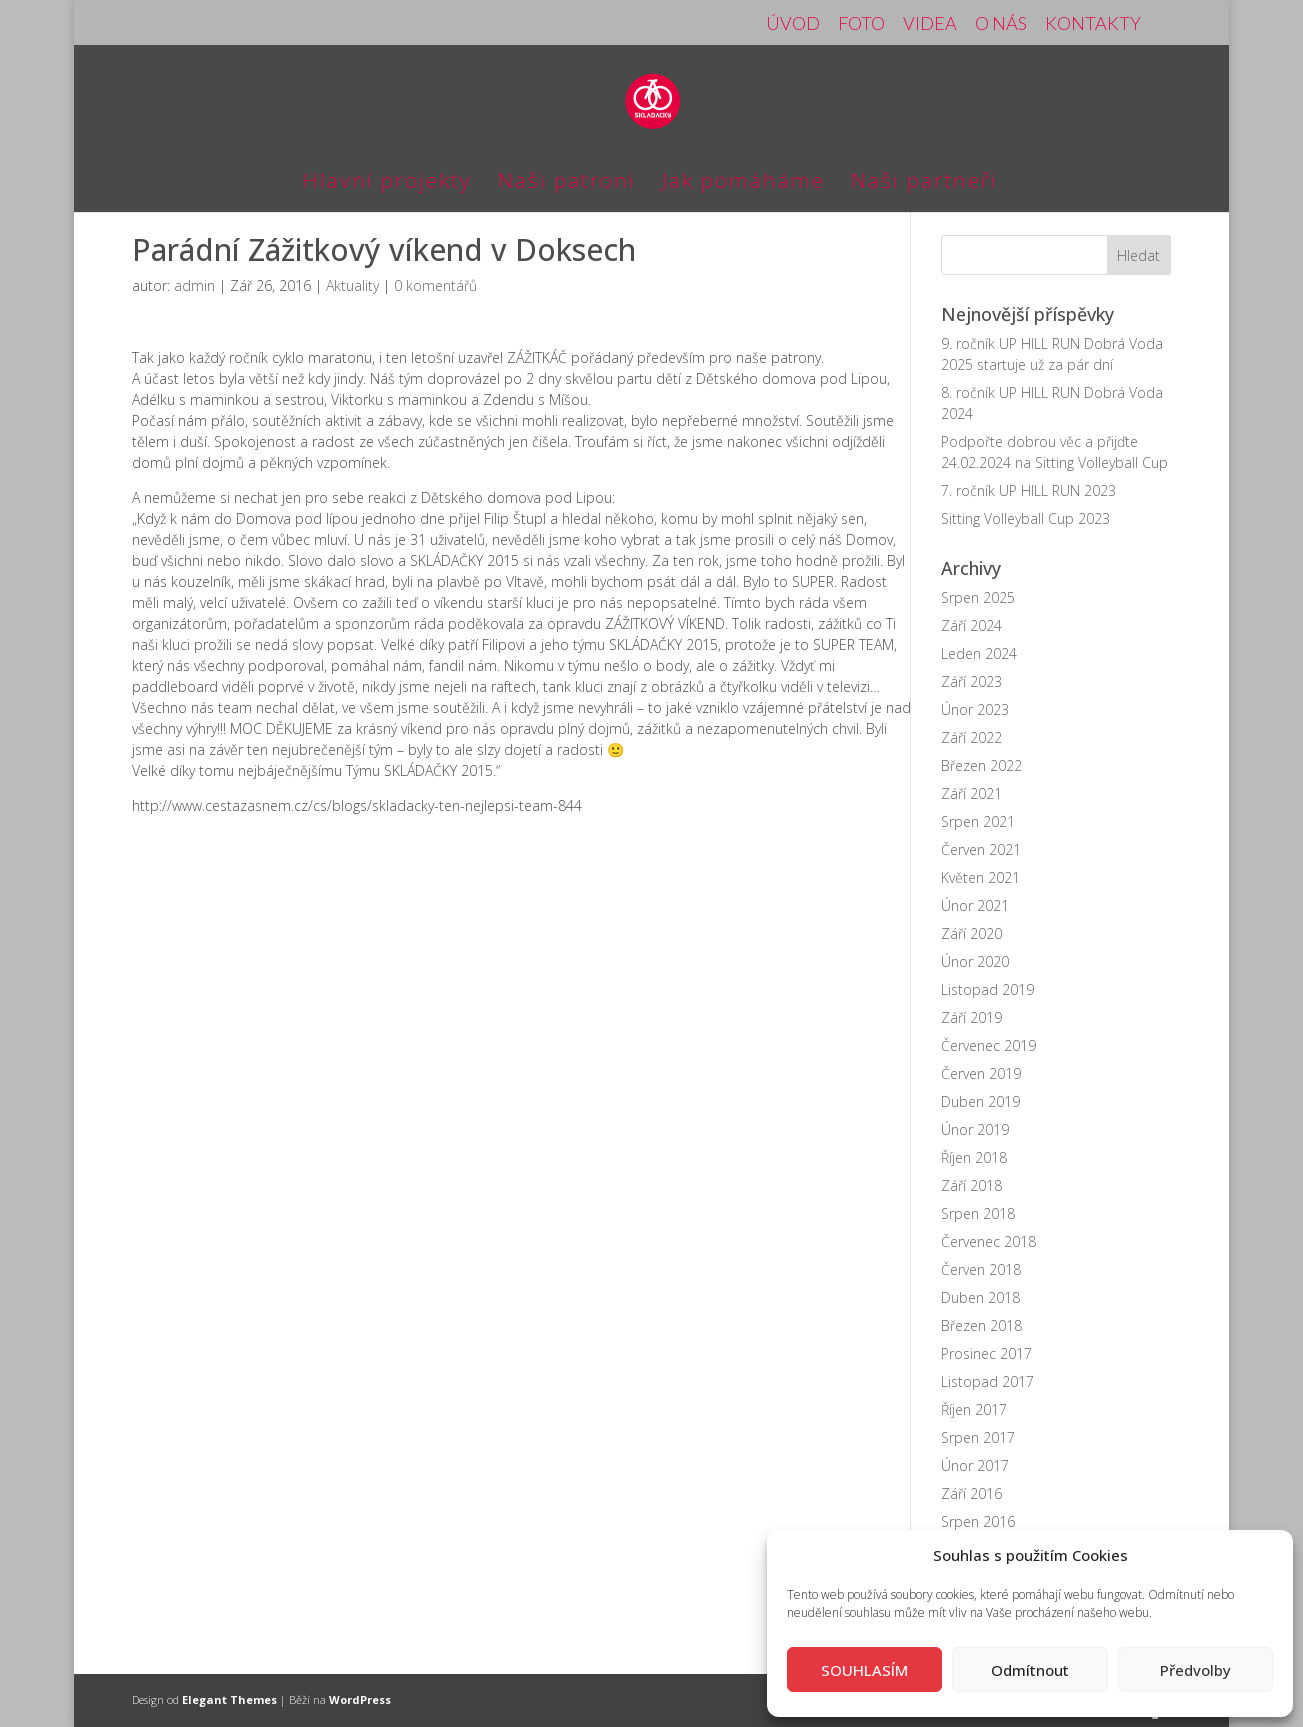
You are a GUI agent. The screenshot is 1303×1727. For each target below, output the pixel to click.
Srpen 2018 (978, 1213)
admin (194, 285)
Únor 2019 (975, 1129)
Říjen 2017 (974, 1409)
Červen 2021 (981, 849)
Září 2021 (971, 793)
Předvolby (1195, 1670)
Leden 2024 (979, 653)
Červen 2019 (981, 1073)
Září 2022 (971, 737)
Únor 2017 (975, 1465)
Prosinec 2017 (986, 1353)
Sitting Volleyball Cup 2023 (1025, 518)
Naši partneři (924, 183)
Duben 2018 (980, 1297)
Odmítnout (1030, 1670)
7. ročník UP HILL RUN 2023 (1028, 490)
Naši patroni (567, 183)
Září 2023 (971, 681)
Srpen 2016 (978, 1521)
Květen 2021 (980, 877)
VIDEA (930, 24)
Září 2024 (971, 625)
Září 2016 (971, 1493)
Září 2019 (971, 1017)
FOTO (861, 24)
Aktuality (352, 285)
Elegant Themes (229, 1699)
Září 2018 (971, 1185)
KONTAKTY (1093, 24)
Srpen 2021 (978, 821)
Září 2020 (971, 933)
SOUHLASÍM (864, 1670)
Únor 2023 (975, 709)
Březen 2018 (981, 1325)
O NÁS (1001, 24)
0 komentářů (435, 285)
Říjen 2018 (974, 1157)
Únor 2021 (975, 905)
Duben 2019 (980, 1101)
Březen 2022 (981, 765)
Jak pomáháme (743, 183)
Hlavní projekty (387, 183)
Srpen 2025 (978, 597)
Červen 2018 (981, 1269)
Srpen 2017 (978, 1437)
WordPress (360, 1699)
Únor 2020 (975, 961)
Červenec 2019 (988, 1045)
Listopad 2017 (987, 1381)
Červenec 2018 (988, 1241)
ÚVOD (793, 24)
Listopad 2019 (987, 989)
